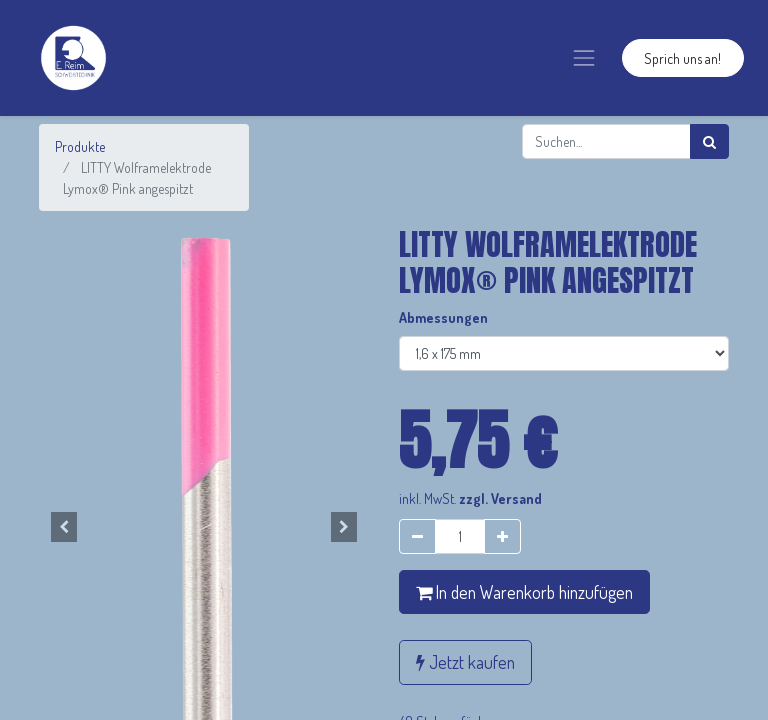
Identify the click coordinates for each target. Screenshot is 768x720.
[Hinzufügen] (502, 536)
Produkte (80, 146)
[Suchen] (709, 141)
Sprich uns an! (682, 58)
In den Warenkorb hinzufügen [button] (524, 592)
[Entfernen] (417, 536)
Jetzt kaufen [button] (465, 662)
